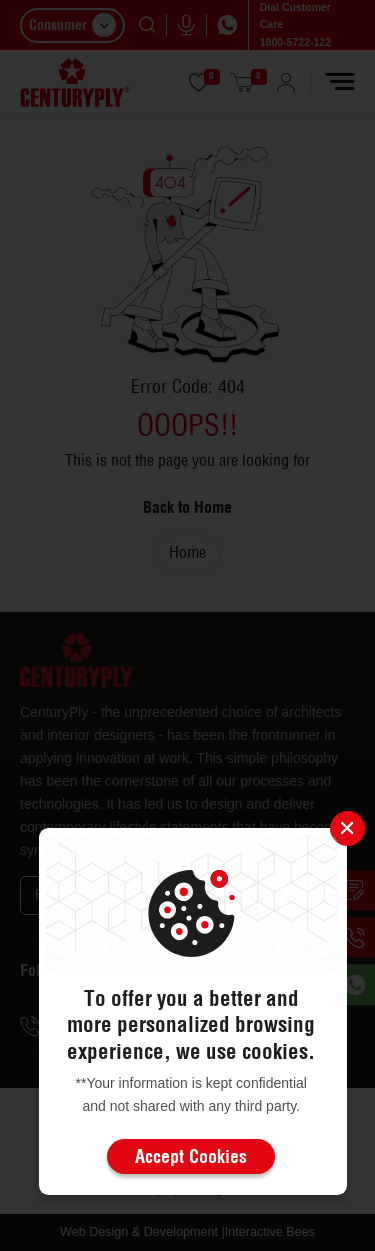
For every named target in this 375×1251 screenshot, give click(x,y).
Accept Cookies (191, 1156)
